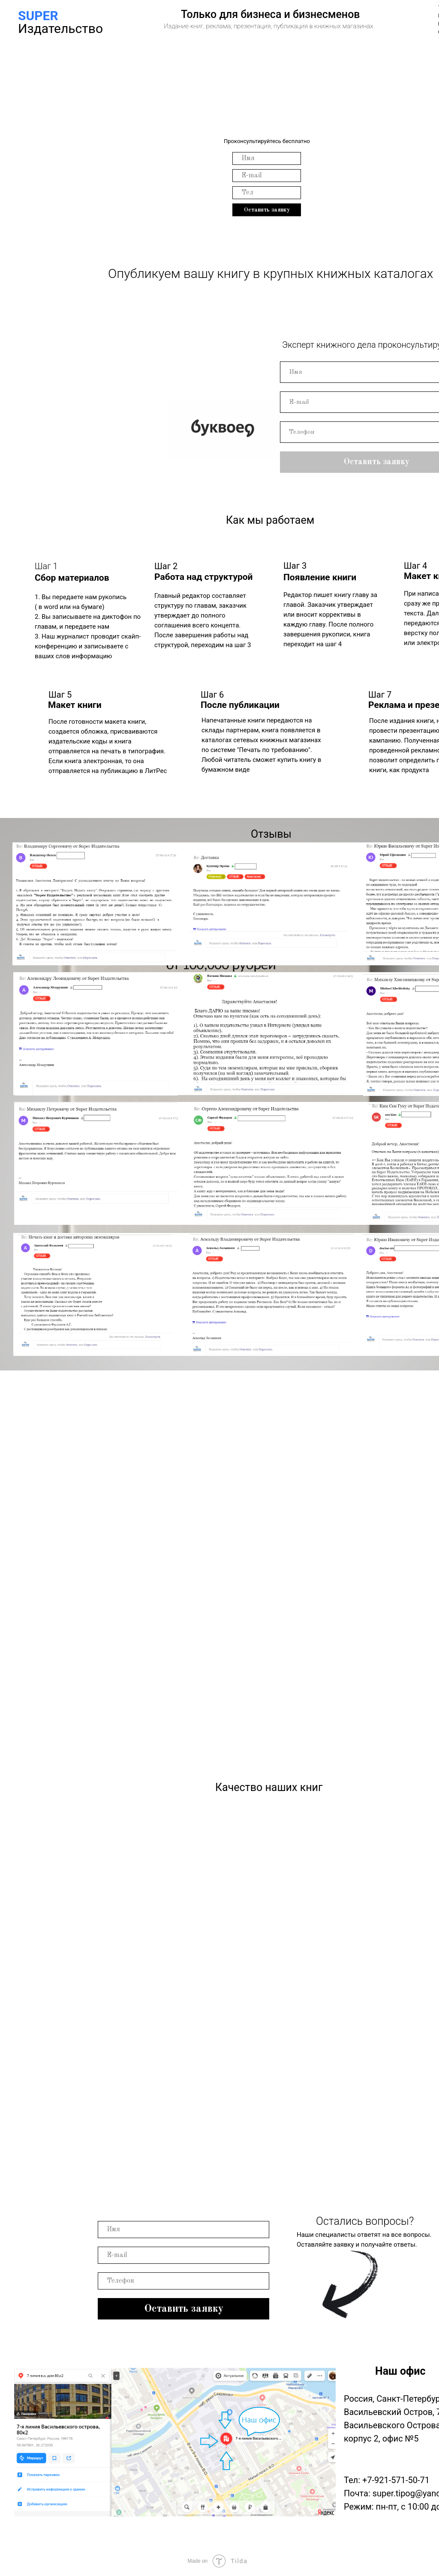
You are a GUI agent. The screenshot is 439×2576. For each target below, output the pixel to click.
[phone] (266, 192)
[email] (266, 158)
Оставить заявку (267, 210)
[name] (266, 175)
